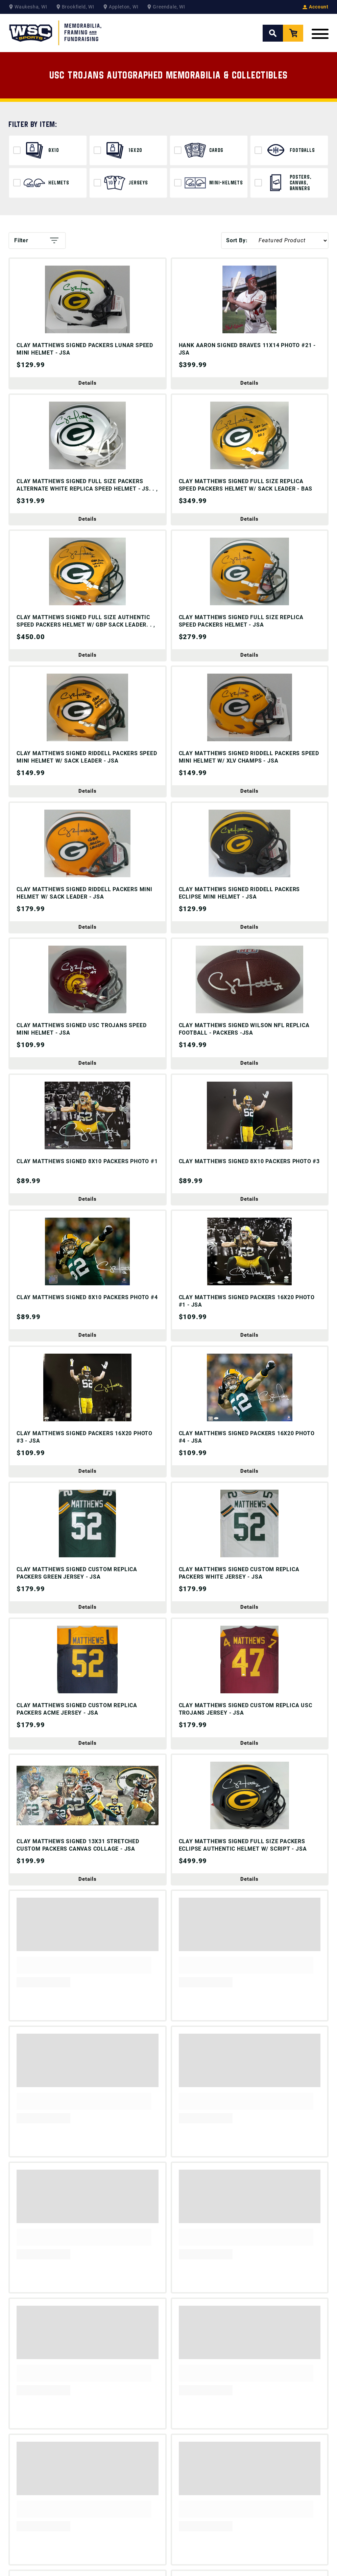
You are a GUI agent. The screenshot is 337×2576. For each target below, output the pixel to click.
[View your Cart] (293, 33)
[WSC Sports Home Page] (55, 33)
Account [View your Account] (316, 6)
